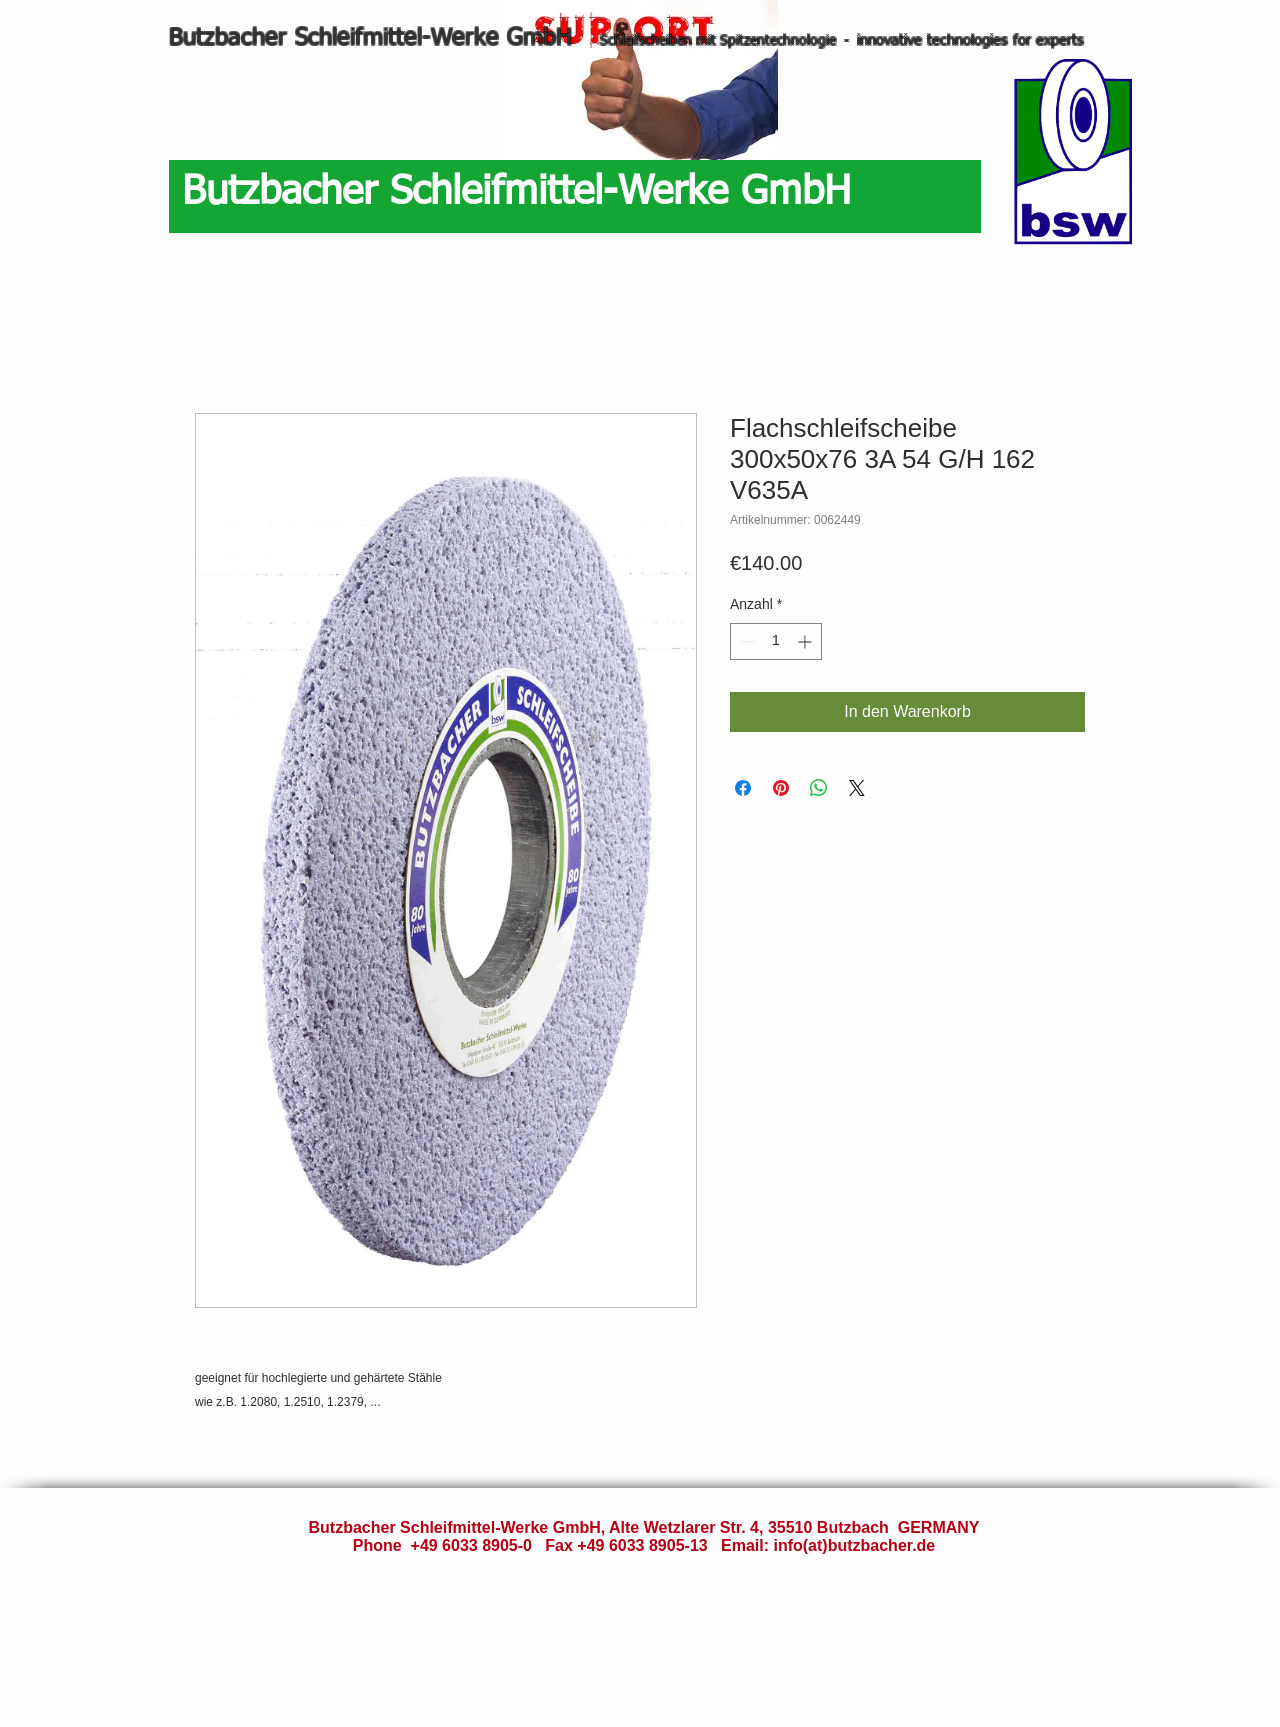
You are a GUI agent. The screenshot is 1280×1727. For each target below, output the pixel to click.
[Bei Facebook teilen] (743, 788)
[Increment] (806, 641)
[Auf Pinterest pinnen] (781, 788)
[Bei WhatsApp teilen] (819, 788)
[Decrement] (745, 641)
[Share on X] (857, 788)
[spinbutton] (776, 641)
